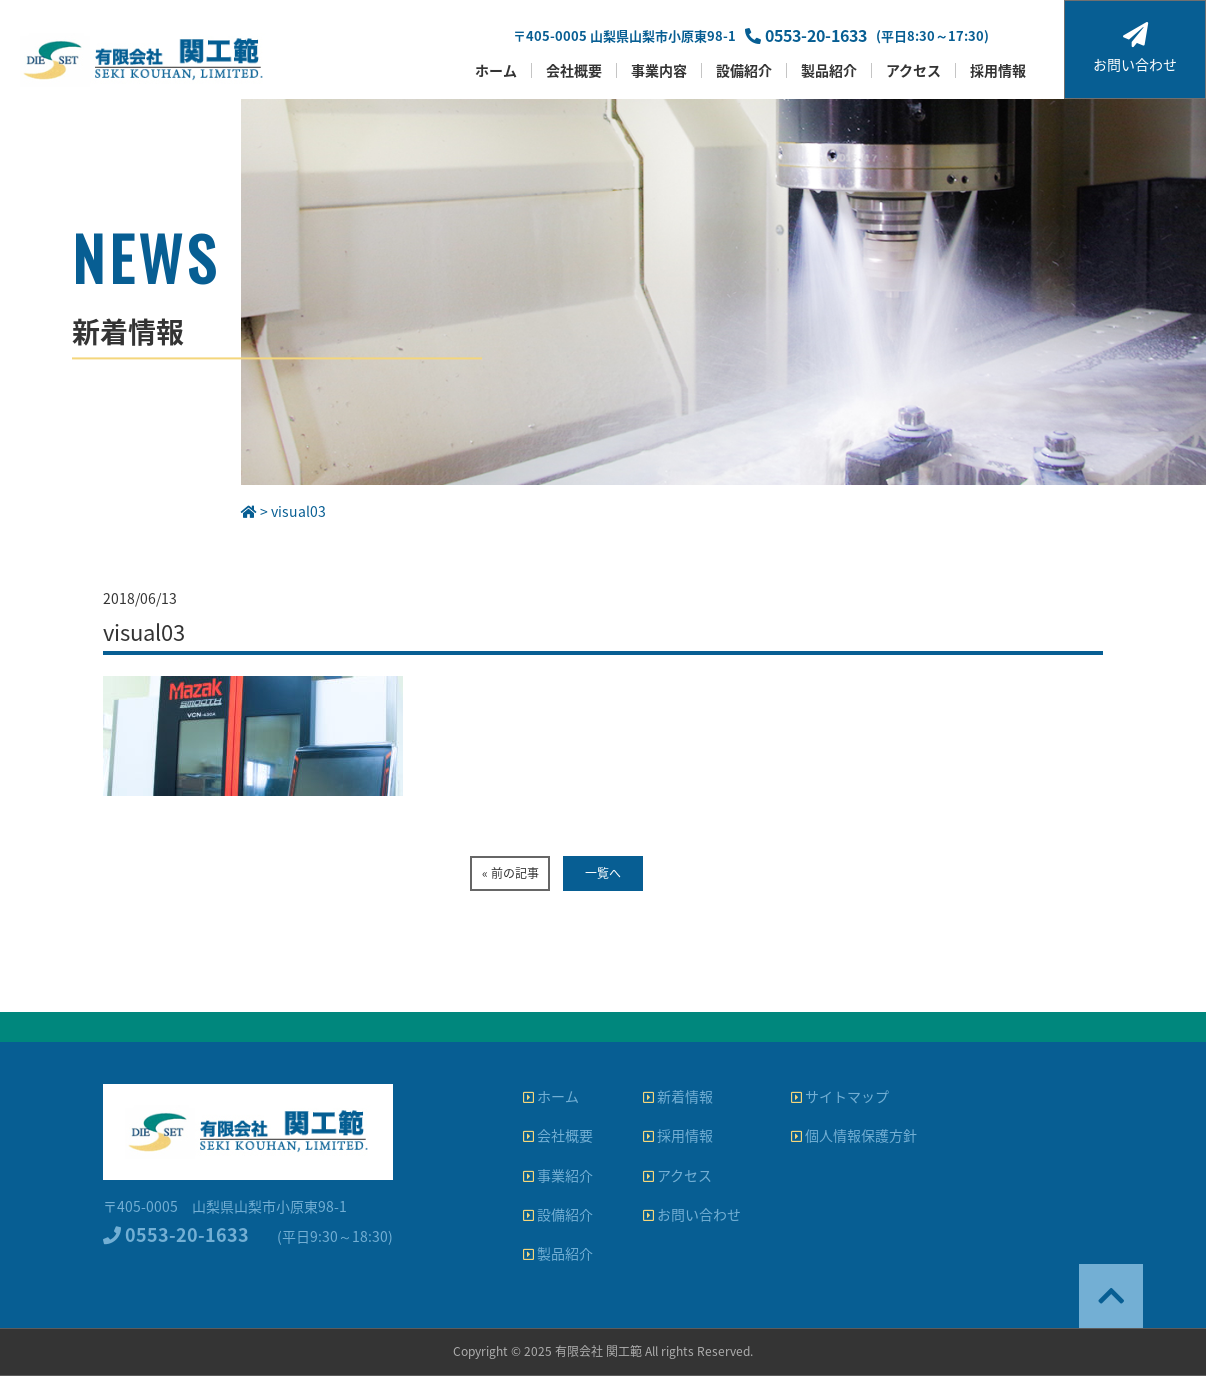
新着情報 (678, 1096)
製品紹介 (829, 70)
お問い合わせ (1135, 48)
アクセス (913, 70)
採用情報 (998, 70)
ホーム (496, 70)
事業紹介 (558, 1175)
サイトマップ (840, 1096)
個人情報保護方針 (854, 1135)
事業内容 (659, 70)
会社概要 (574, 70)
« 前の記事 (510, 873)
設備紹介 (744, 70)
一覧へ (603, 873)
